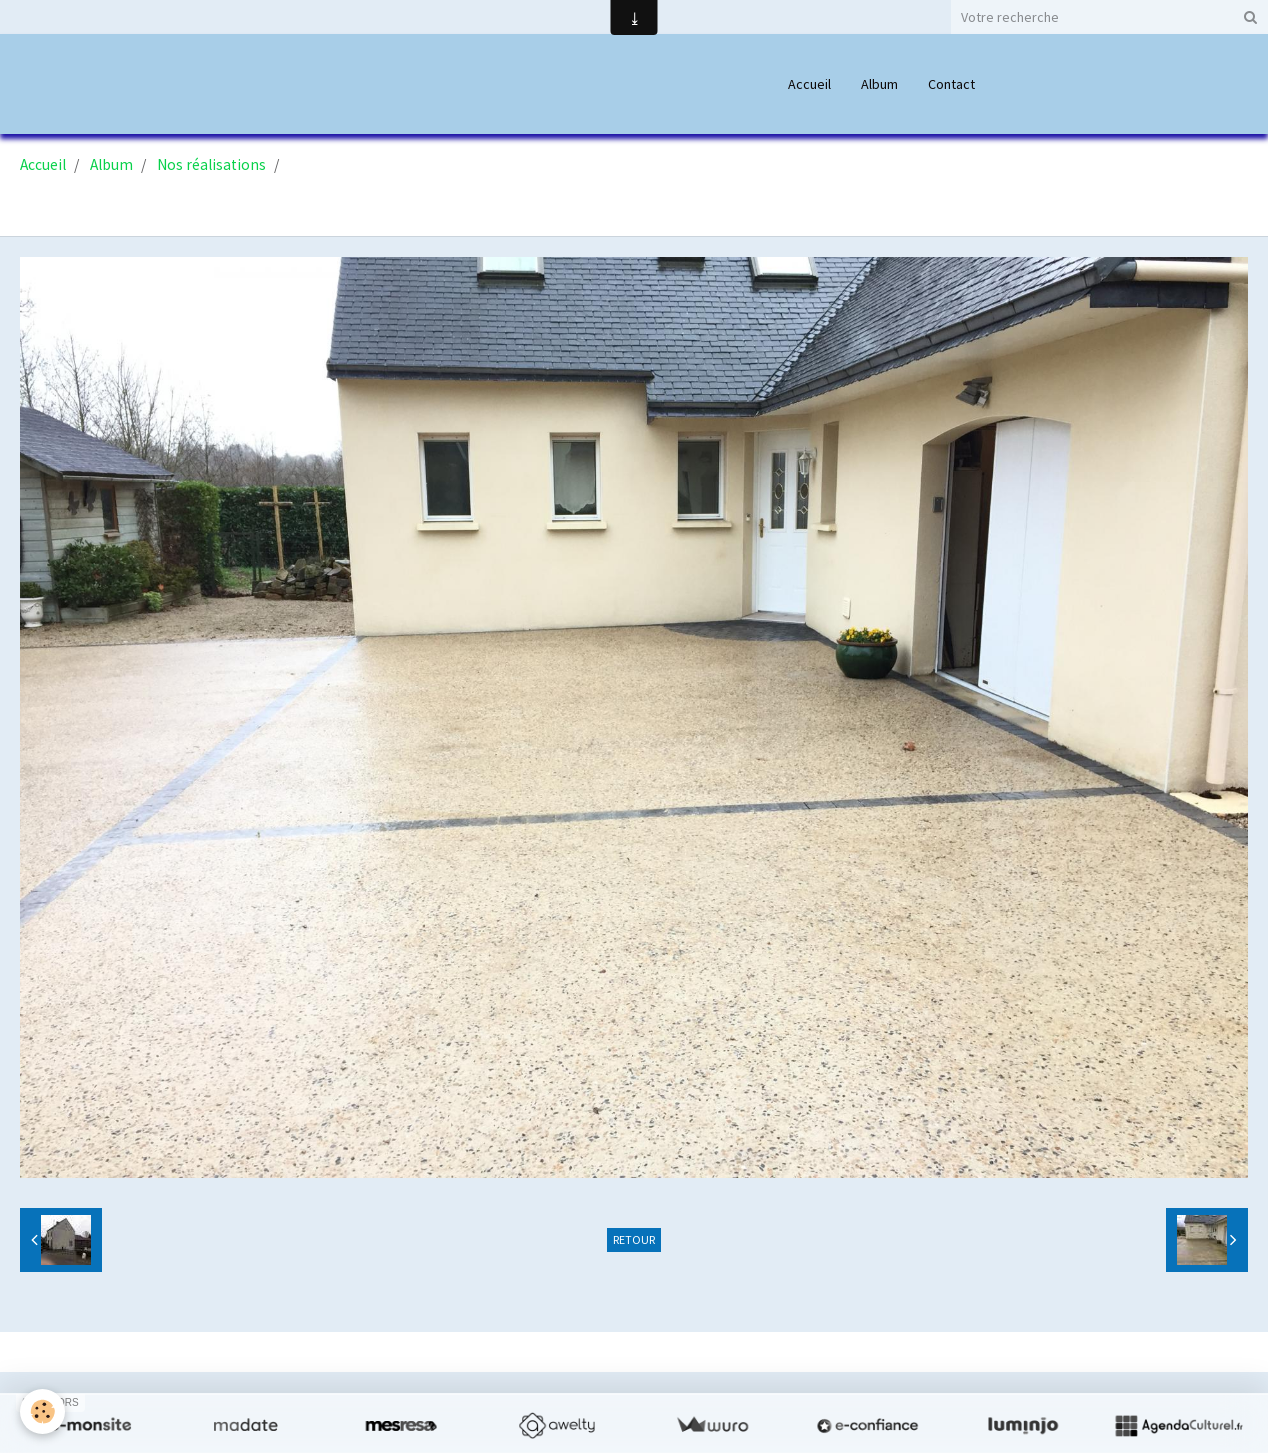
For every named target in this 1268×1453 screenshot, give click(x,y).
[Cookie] (42, 1411)
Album (879, 84)
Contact (951, 84)
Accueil (809, 84)
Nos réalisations (211, 164)
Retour (634, 1239)
